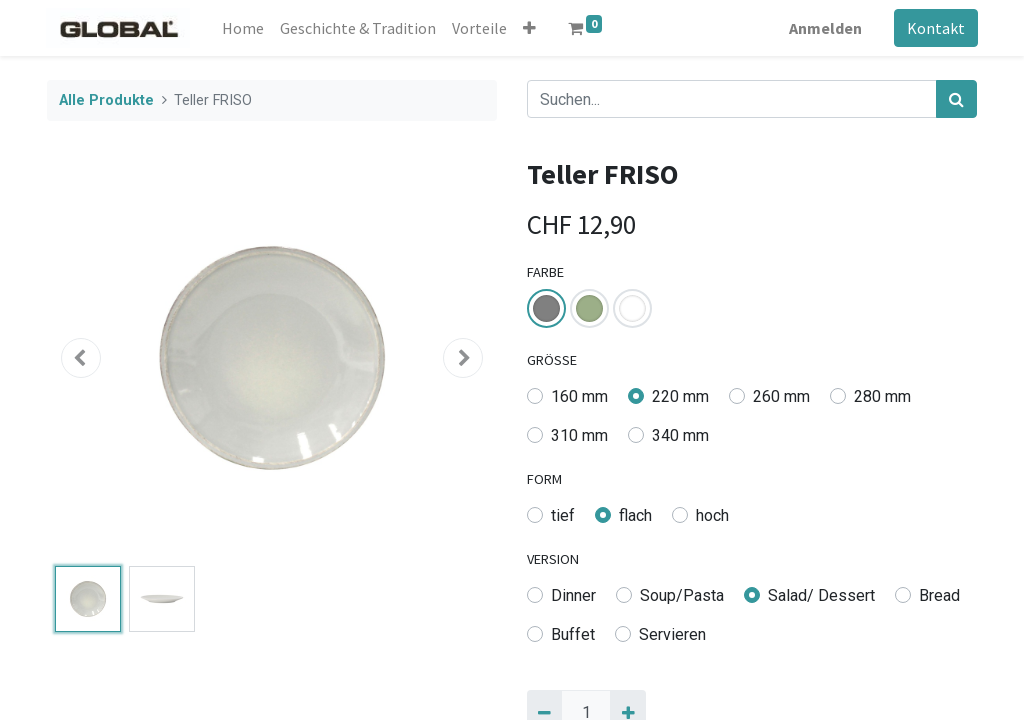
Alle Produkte (106, 100)
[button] (530, 28)
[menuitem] (244, 28)
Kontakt (935, 28)
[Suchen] (956, 99)
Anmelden (824, 28)
